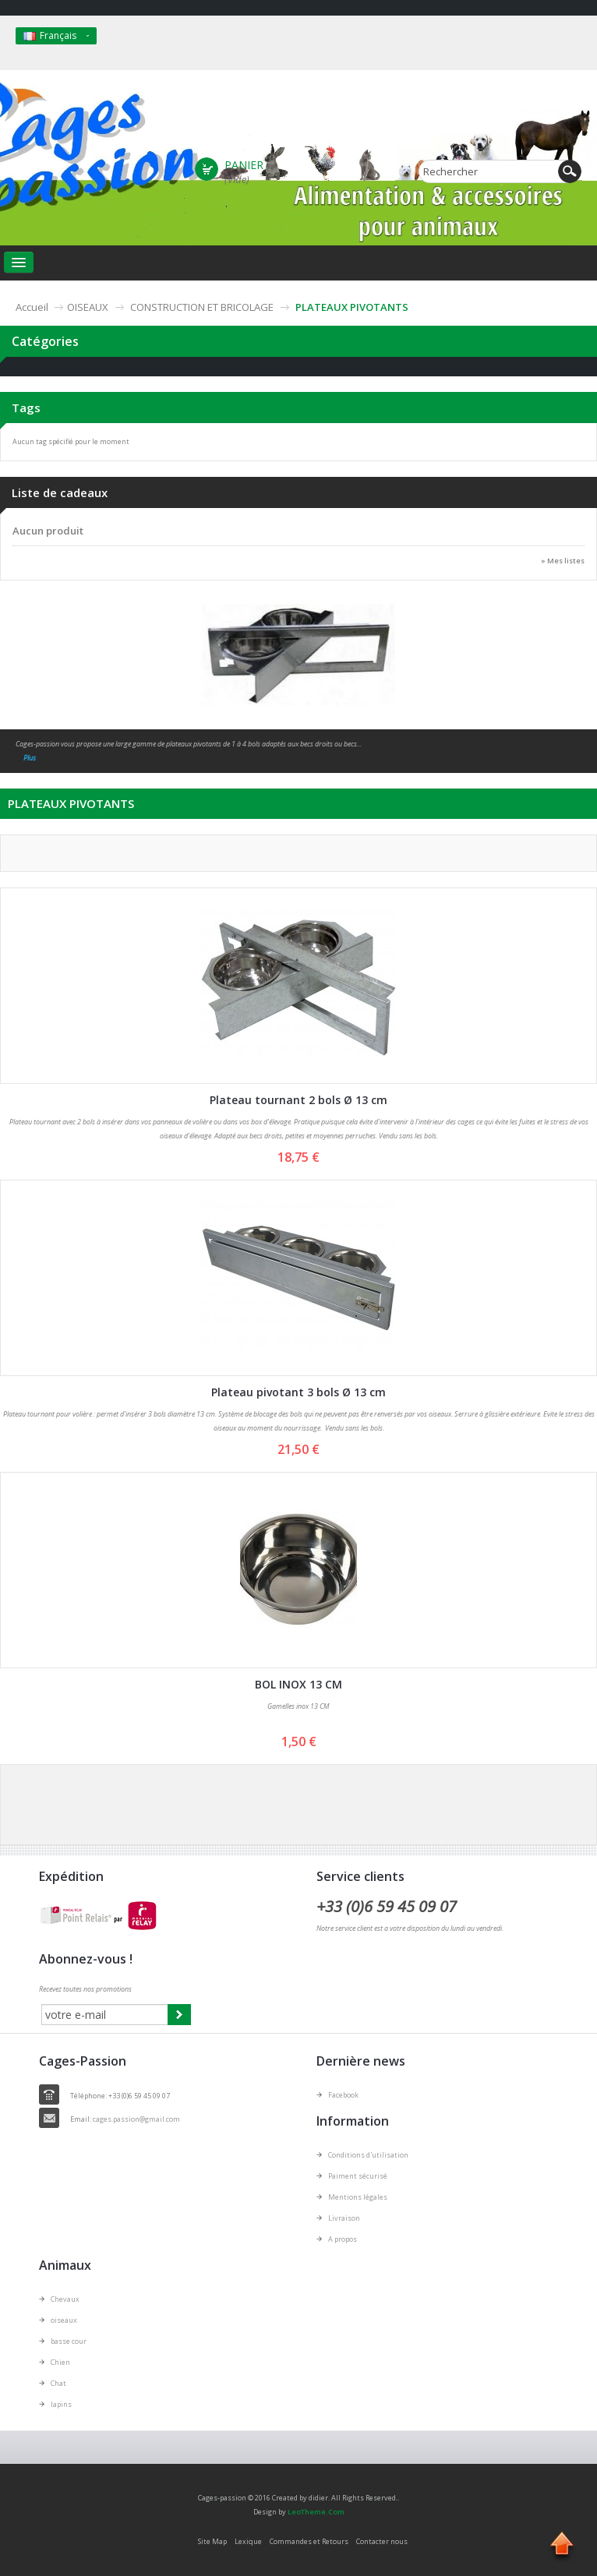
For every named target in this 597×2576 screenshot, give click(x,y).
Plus (29, 758)
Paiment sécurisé (357, 2176)
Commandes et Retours (309, 2541)
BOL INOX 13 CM (298, 1684)
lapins (61, 2404)
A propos (342, 2239)
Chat (58, 2383)
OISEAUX (87, 307)
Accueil (32, 307)
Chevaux (65, 2299)
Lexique (248, 2541)
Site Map (212, 2541)
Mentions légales (357, 2197)
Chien (60, 2362)
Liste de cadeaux (60, 492)
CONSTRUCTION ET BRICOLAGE (202, 307)
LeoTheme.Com (316, 2512)
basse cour (69, 2341)
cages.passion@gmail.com (136, 2119)
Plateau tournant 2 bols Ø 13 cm (298, 1099)
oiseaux (64, 2320)
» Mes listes (563, 561)
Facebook (343, 2095)
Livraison (344, 2218)
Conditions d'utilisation (368, 2155)
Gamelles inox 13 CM (298, 1706)
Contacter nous (382, 2541)
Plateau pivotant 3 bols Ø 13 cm (298, 1392)
